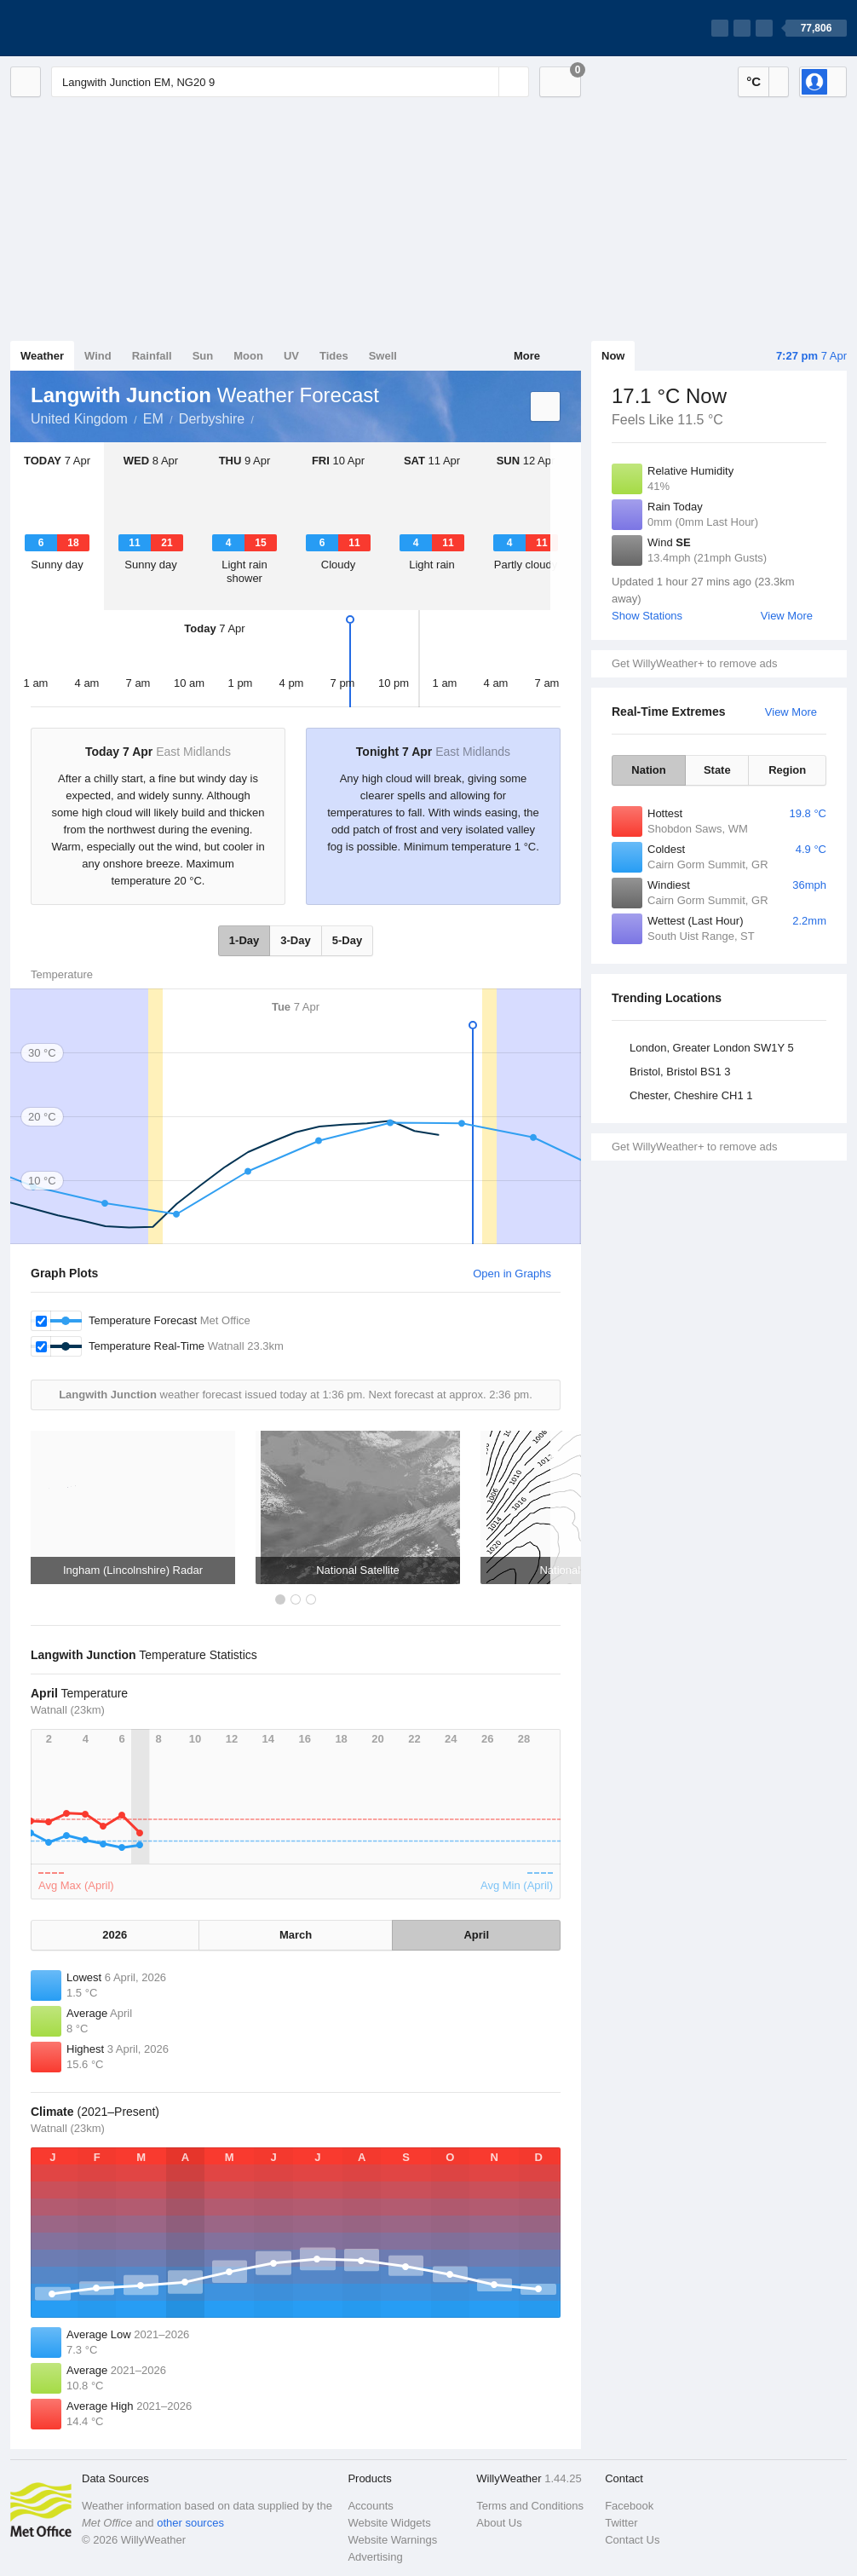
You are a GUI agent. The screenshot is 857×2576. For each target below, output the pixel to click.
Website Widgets (389, 2522)
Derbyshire (211, 419)
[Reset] (484, 82)
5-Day (347, 940)
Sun (203, 355)
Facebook (629, 2505)
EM (153, 419)
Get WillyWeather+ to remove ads (694, 663)
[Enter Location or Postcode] (290, 81)
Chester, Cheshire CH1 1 (691, 1095)
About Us (498, 2522)
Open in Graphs (512, 1273)
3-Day (295, 940)
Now (612, 355)
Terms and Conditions (530, 2505)
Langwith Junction (263, 417)
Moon (248, 355)
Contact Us (632, 2539)
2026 (114, 1934)
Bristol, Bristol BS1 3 (680, 1071)
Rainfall (152, 355)
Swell (383, 355)
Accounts (370, 2505)
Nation (648, 770)
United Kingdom (79, 419)
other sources (190, 2522)
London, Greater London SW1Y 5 (712, 1047)
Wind (98, 355)
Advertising (375, 2556)
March (295, 1934)
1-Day (244, 940)
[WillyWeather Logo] (90, 28)
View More (787, 615)
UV (291, 355)
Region (787, 770)
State (717, 770)
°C (753, 81)
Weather (42, 355)
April (476, 1934)
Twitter (621, 2522)
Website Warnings (392, 2539)
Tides (333, 355)
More (527, 355)
